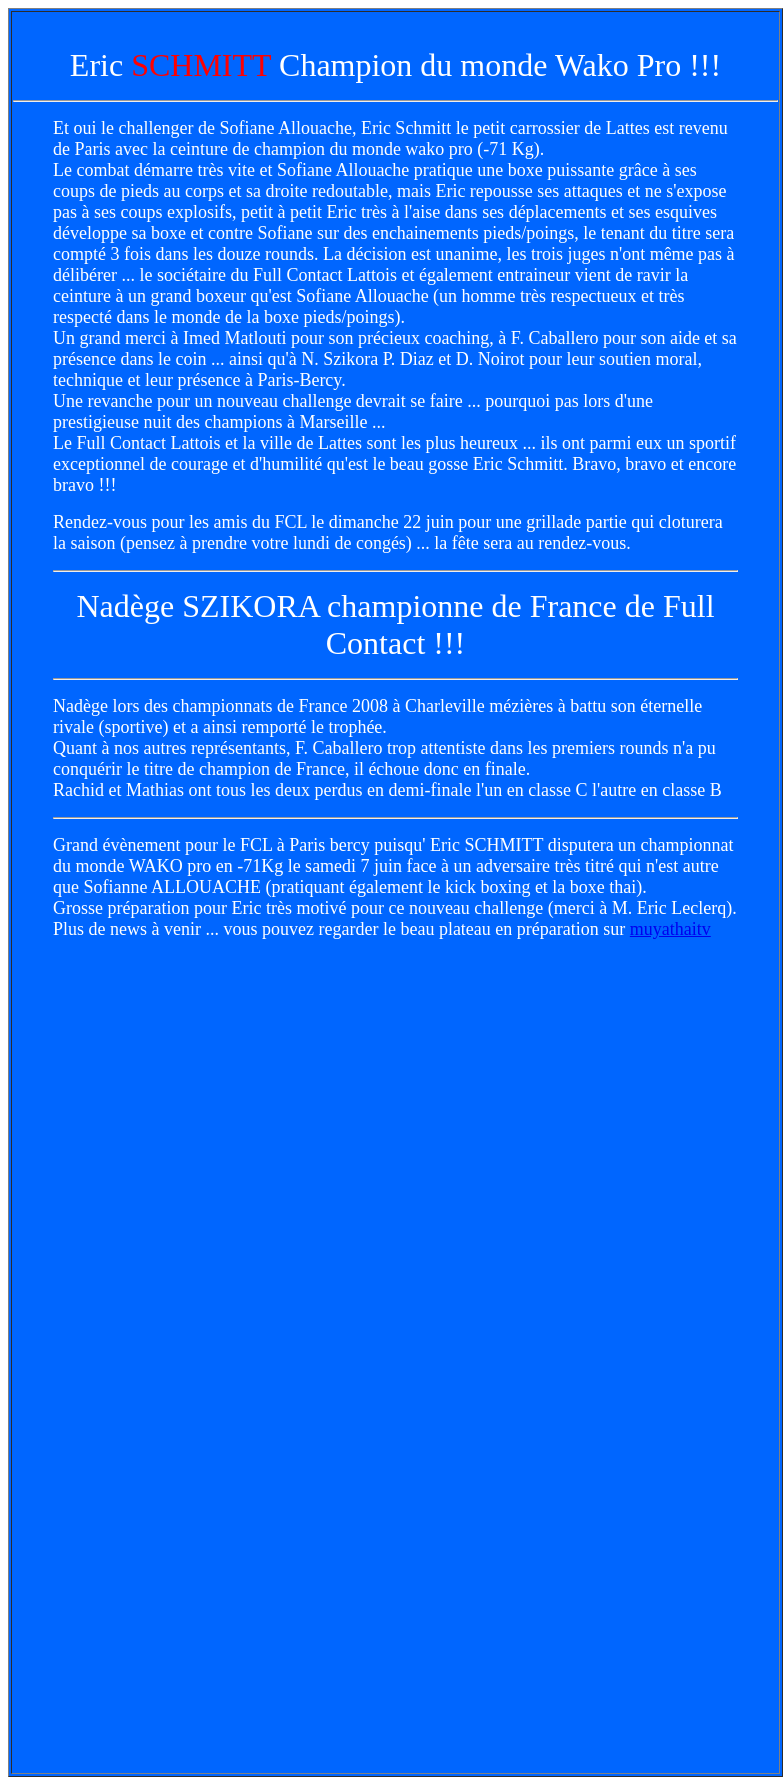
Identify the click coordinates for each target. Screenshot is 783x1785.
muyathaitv (670, 929)
